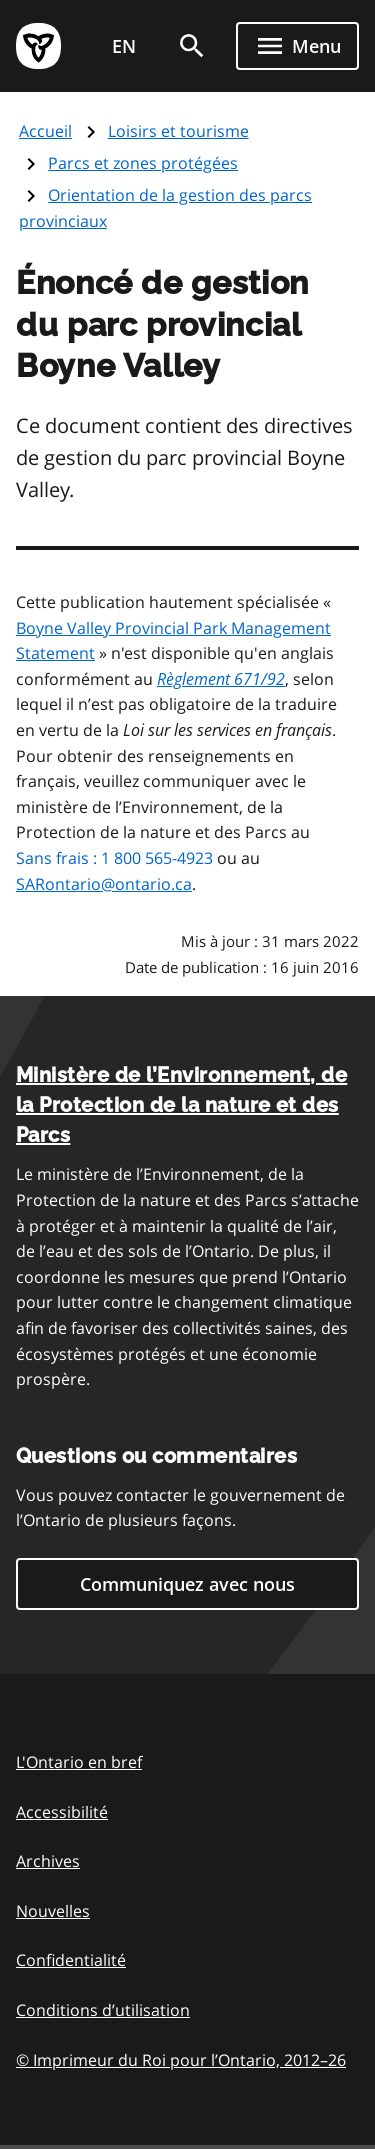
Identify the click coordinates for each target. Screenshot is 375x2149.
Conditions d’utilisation (103, 2010)
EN (124, 46)
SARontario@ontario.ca (104, 884)
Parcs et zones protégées (143, 163)
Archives (48, 1861)
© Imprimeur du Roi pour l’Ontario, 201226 (181, 2059)
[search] (192, 46)
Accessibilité (62, 1812)
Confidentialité (71, 1960)
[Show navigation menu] (297, 46)
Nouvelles (53, 1911)
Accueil (45, 131)
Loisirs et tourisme (178, 131)
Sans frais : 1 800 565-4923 (114, 858)
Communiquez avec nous (187, 1584)
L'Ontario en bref (79, 1762)
